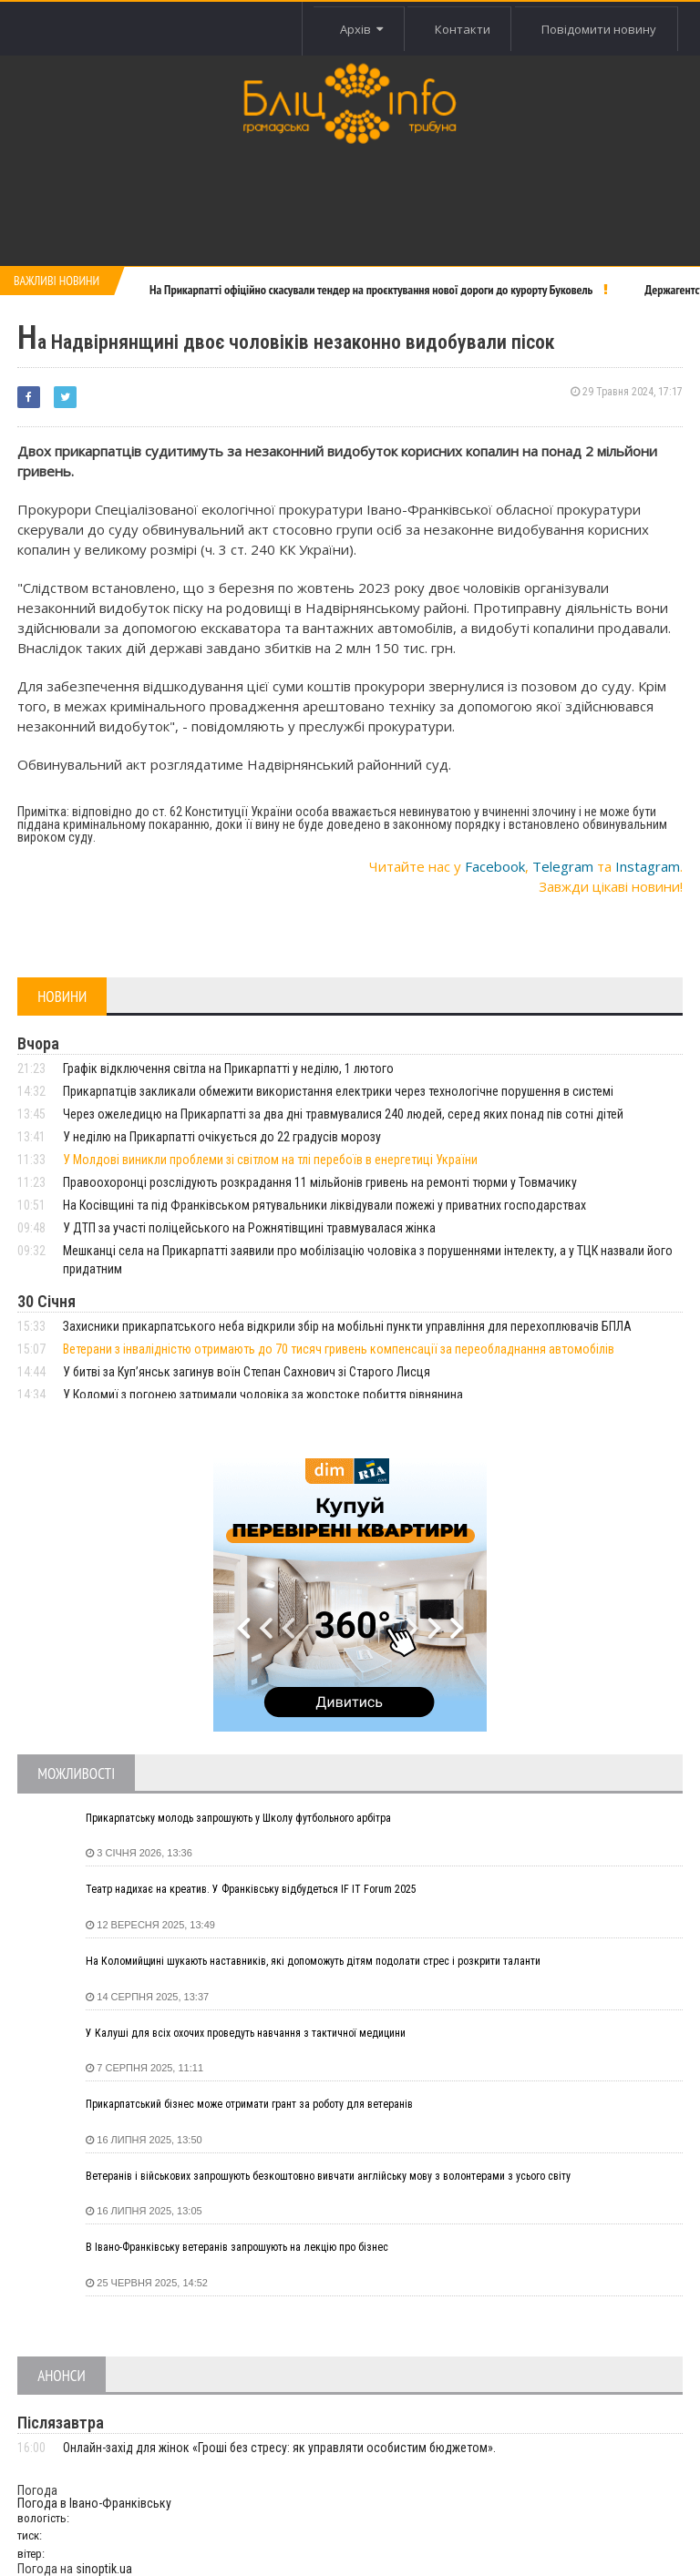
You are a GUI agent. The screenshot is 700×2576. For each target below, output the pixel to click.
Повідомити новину (597, 29)
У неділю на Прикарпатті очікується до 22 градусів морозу (222, 1137)
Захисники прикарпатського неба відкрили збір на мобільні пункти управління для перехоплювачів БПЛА (347, 1326)
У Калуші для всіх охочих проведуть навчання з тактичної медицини (246, 2033)
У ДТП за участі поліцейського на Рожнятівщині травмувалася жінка (249, 1228)
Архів (355, 29)
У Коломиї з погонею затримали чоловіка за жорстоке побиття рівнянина (263, 1394)
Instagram (647, 866)
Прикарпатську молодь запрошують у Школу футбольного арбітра (238, 1818)
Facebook (495, 866)
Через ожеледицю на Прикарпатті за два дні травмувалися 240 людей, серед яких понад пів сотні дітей (343, 1114)
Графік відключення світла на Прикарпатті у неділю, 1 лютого (228, 1068)
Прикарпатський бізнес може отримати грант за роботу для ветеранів (249, 2104)
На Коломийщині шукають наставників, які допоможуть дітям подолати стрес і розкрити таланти (313, 1961)
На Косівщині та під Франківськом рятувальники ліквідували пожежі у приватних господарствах (324, 1205)
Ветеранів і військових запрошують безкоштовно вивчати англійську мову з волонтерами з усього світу (328, 2176)
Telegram (562, 866)
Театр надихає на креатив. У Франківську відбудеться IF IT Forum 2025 (251, 1889)
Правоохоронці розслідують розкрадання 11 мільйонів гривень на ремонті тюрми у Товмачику (320, 1182)
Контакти (458, 29)
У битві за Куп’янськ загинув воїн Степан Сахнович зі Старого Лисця (246, 1372)
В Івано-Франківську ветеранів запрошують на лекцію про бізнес (237, 2247)
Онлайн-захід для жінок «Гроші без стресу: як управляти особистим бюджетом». (279, 2447)
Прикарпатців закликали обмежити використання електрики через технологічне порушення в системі (338, 1091)
